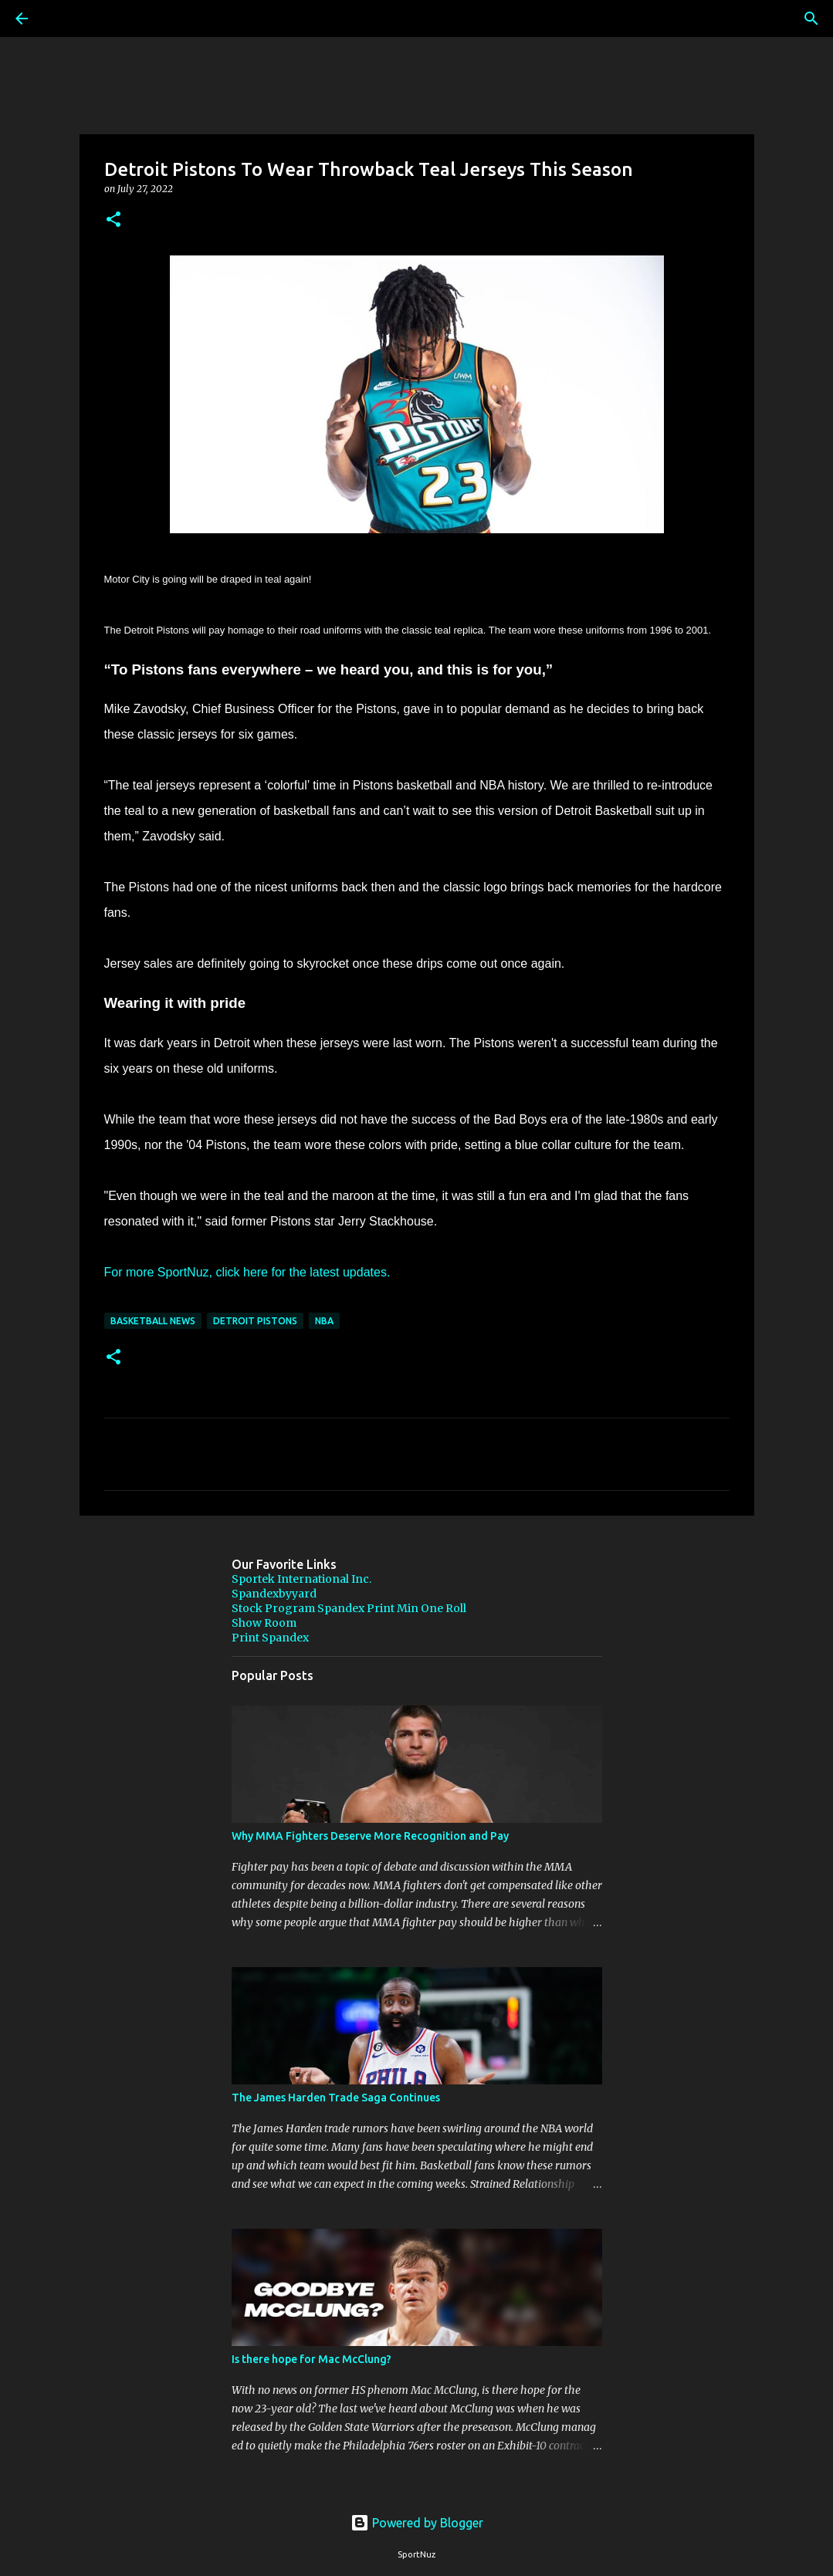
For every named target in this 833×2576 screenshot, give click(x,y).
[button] (113, 220)
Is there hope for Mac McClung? (311, 2359)
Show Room (264, 1623)
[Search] (65, 18)
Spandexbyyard (274, 1594)
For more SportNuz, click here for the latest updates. (247, 1272)
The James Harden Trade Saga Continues (336, 2097)
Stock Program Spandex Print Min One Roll (349, 1608)
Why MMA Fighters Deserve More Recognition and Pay (370, 1836)
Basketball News (152, 1321)
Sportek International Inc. (301, 1579)
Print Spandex (270, 1638)
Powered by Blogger (416, 2523)
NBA (324, 1321)
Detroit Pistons (255, 1321)
